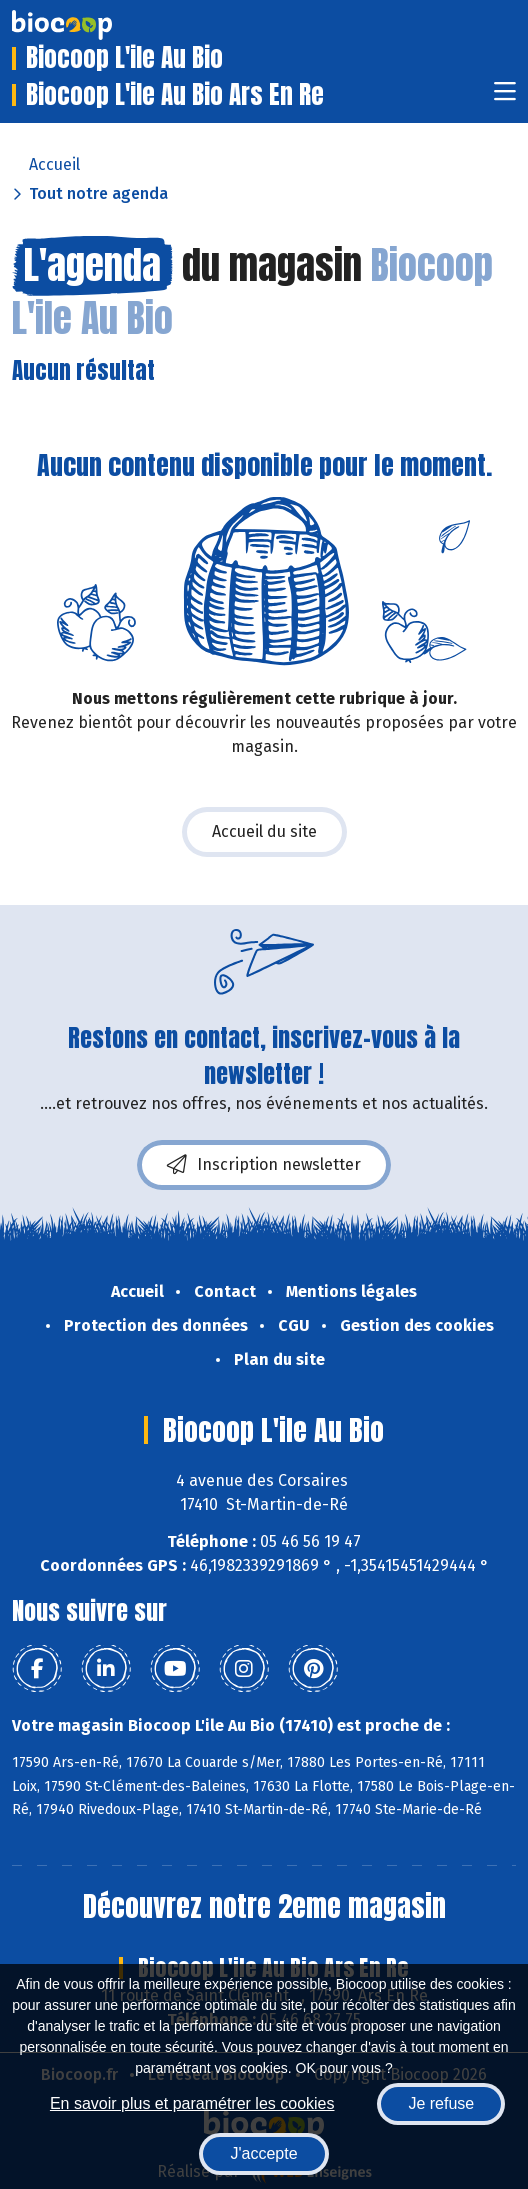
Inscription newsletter (264, 1165)
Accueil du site (264, 831)
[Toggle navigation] (505, 97)
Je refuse (441, 2103)
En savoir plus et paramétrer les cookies (192, 2103)
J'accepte (263, 2153)
